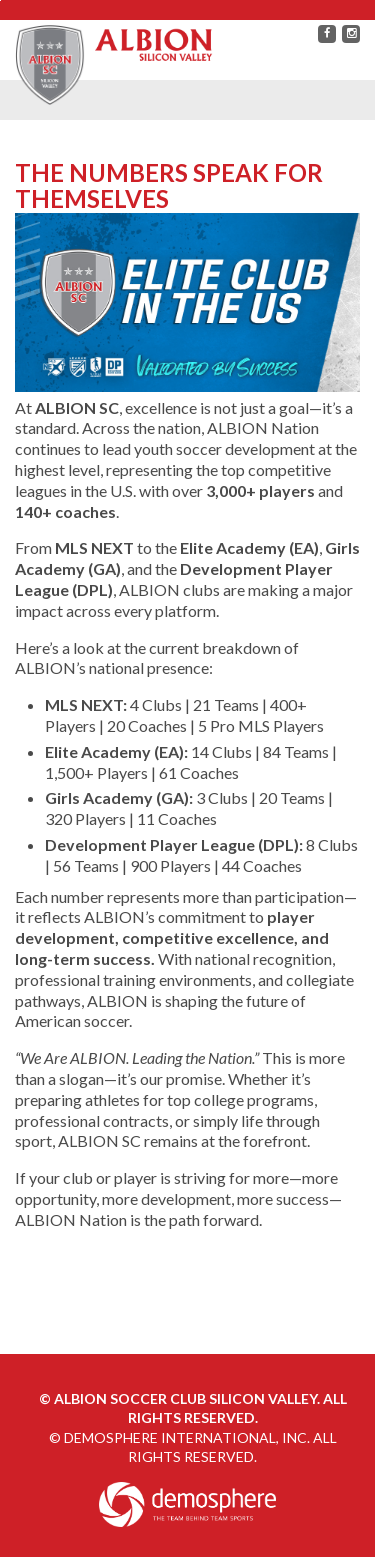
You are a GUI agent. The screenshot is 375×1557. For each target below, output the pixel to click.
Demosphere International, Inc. (187, 1437)
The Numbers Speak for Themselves (169, 185)
